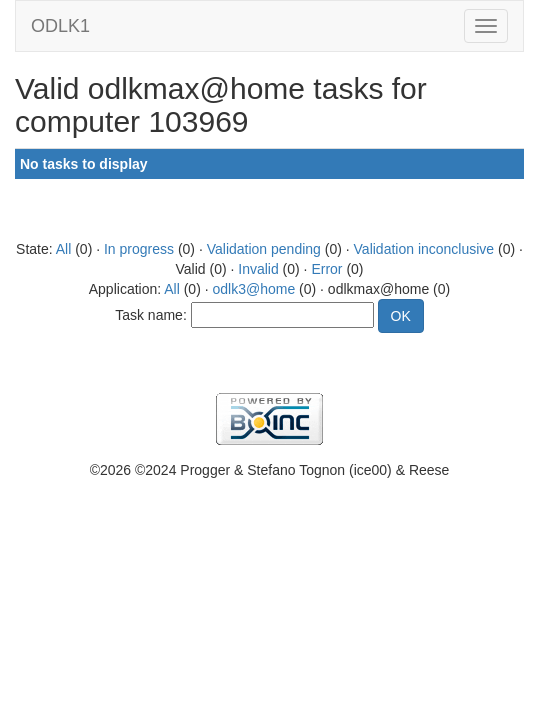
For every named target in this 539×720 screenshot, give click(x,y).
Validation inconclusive (424, 249)
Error (326, 269)
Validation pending (264, 249)
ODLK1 (60, 26)
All (64, 249)
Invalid (258, 269)
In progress (139, 249)
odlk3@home (253, 289)
